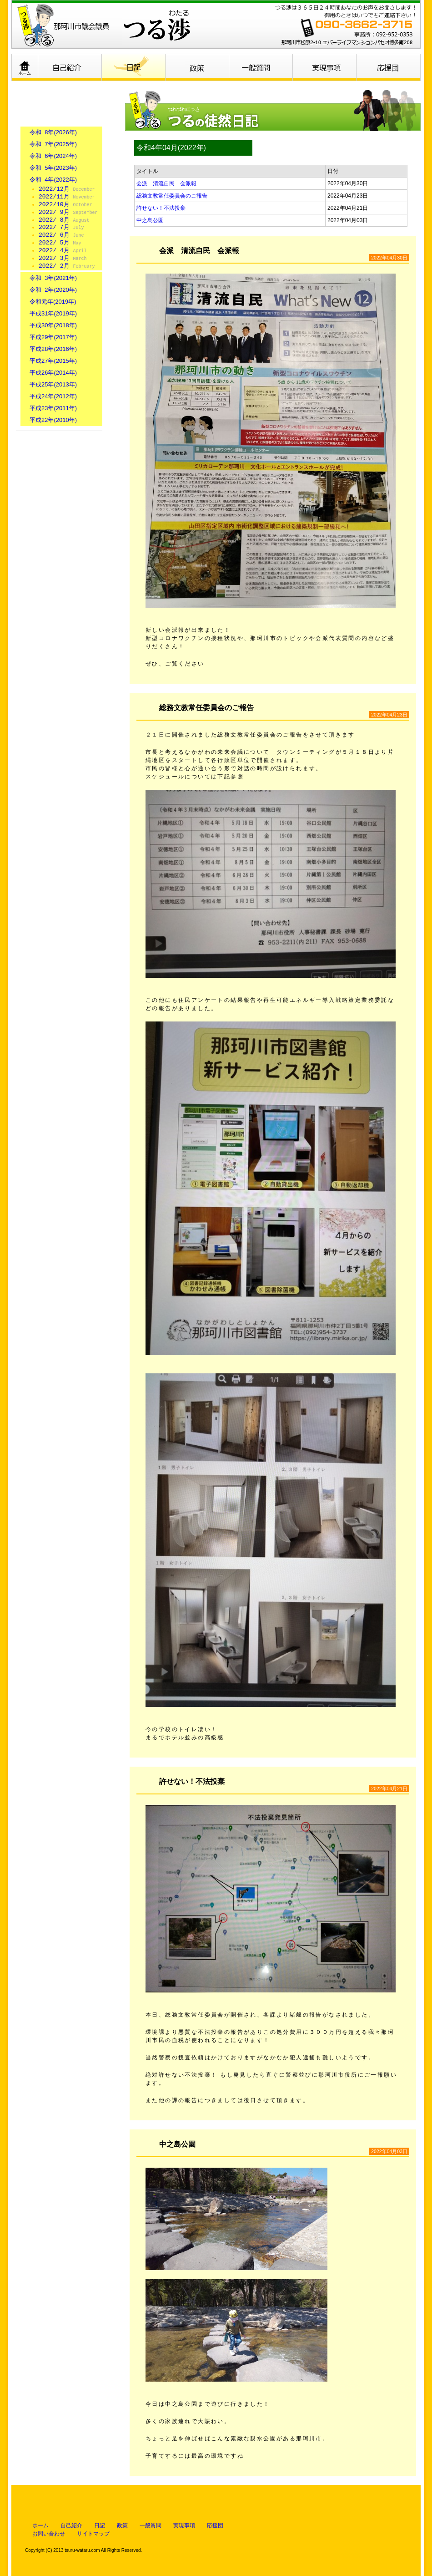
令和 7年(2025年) (53, 144)
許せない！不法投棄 (161, 208)
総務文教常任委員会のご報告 (171, 196)
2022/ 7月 (61, 228)
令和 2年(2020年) (53, 289)
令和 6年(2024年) (53, 155)
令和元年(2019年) (53, 301)
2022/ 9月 (68, 212)
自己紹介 (70, 67)
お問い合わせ (48, 2533)
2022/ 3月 (62, 258)
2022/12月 (67, 189)
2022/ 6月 (61, 235)
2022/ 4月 (62, 251)
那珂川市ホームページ (59, 540)
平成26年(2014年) (53, 372)
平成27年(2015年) (53, 360)
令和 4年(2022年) (53, 179)
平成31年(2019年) (53, 313)
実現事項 (325, 67)
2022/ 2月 (67, 266)
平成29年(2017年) (53, 337)
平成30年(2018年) (53, 325)
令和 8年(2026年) (53, 132)
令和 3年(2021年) (53, 277)
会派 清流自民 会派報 (166, 183)
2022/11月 (67, 197)
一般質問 (261, 67)
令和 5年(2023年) (53, 167)
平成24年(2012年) (53, 396)
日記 (134, 67)
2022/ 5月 (60, 243)
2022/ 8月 (64, 220)
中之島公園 (150, 220)
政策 (198, 67)
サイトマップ (93, 2533)
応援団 (389, 67)
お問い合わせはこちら (59, 458)
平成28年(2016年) (53, 348)
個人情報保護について (59, 499)
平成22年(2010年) (53, 420)
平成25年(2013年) (53, 384)
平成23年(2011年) (53, 408)
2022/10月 (65, 205)
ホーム (24, 67)
